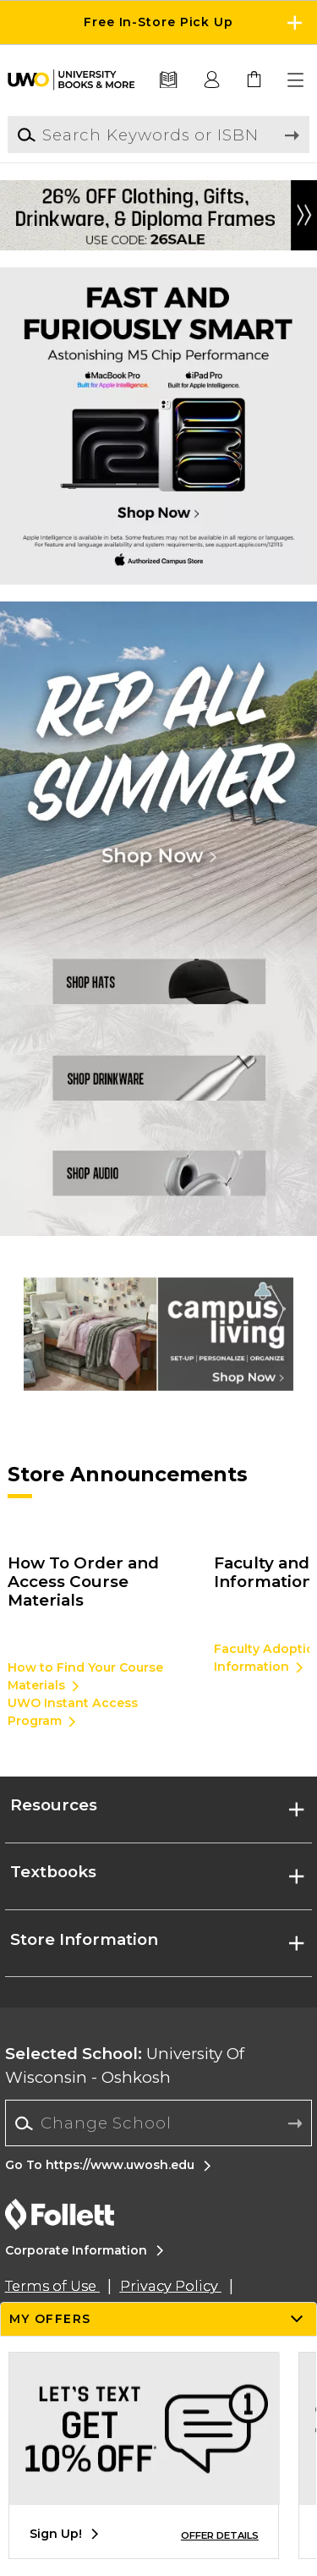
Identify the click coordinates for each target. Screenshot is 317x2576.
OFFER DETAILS (220, 2535)
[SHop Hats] (158, 971)
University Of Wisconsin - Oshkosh (124, 2065)
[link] (254, 80)
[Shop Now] (158, 760)
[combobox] (158, 2123)
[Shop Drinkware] (158, 1077)
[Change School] (158, 2123)
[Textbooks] (169, 80)
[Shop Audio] (158, 1183)
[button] (296, 80)
